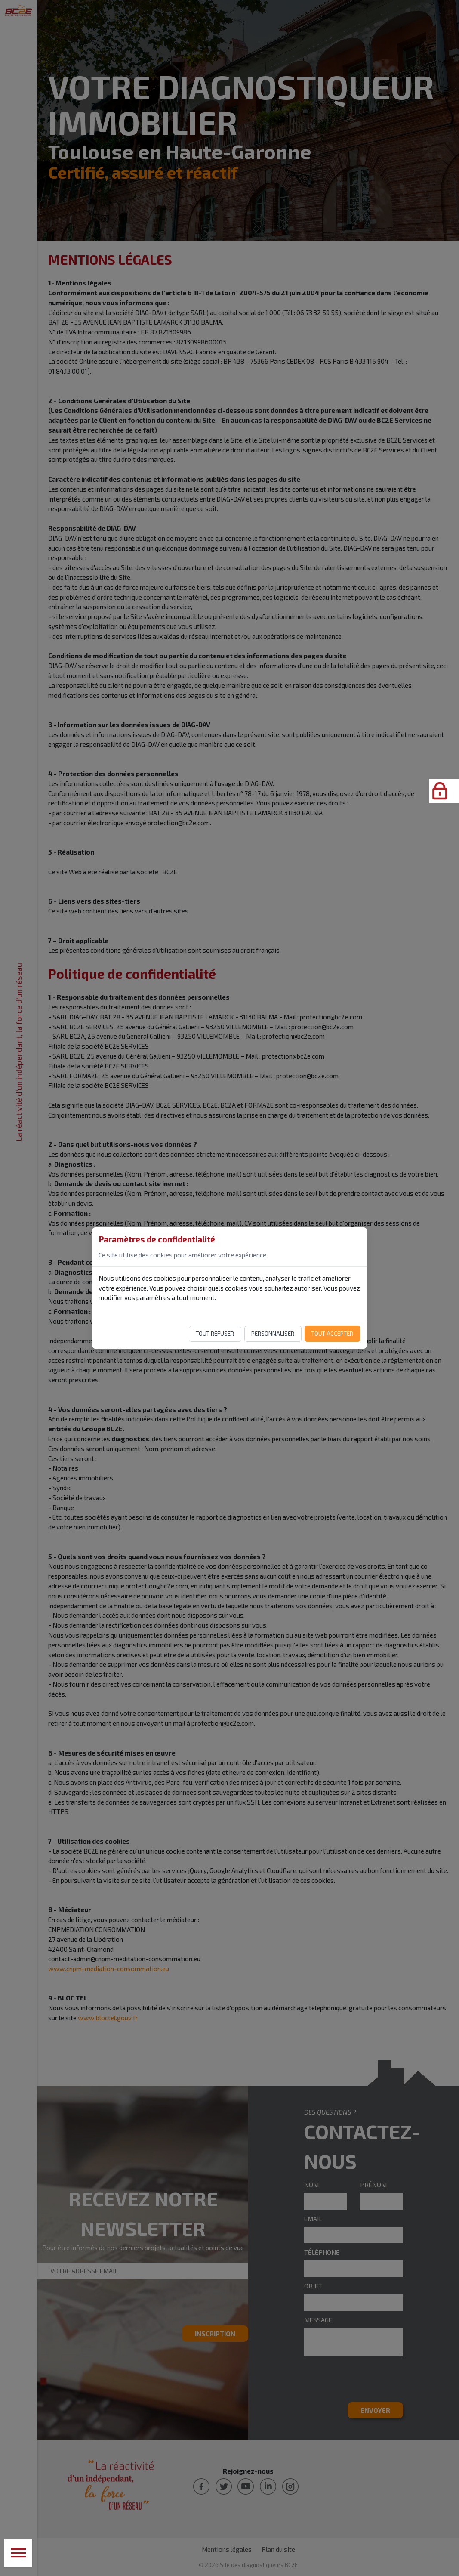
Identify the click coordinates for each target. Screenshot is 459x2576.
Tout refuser (215, 1333)
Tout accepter (332, 1333)
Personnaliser (272, 1333)
